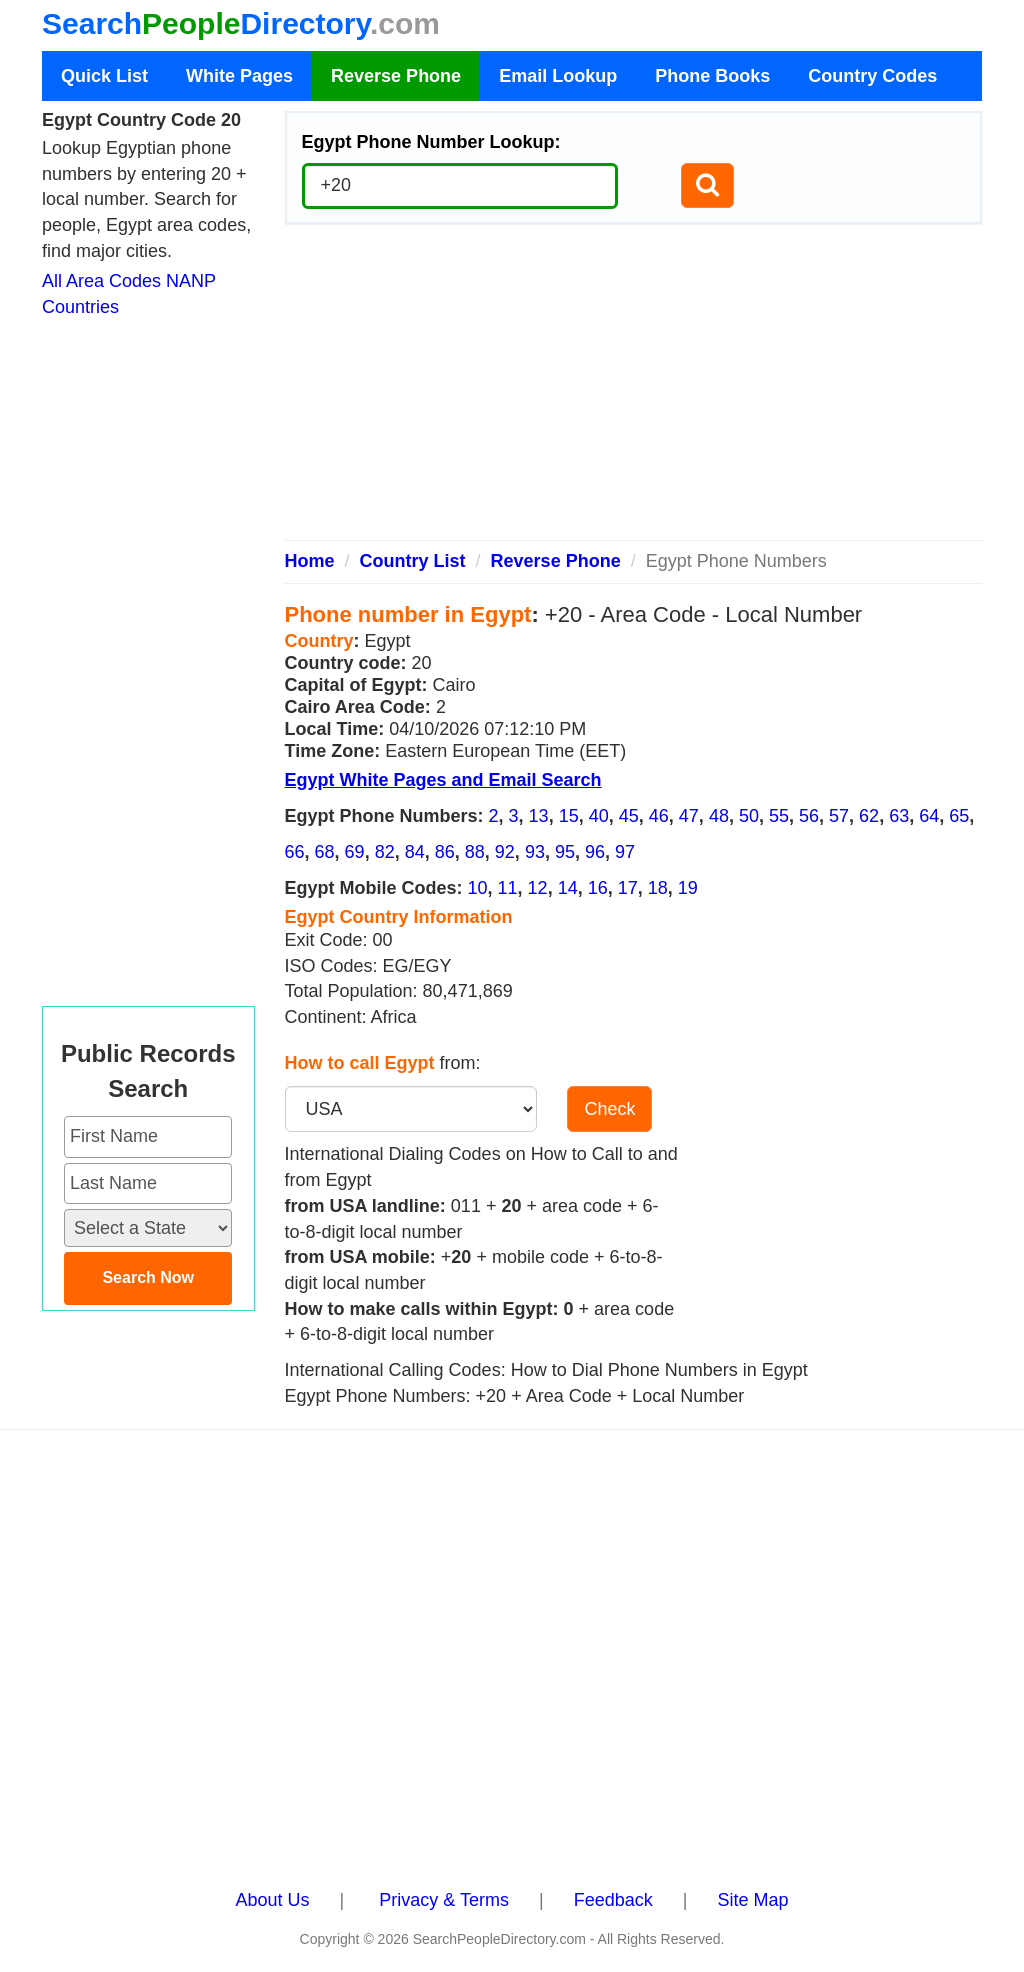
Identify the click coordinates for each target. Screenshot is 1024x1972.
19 (688, 888)
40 (599, 816)
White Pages (239, 76)
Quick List (104, 76)
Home (310, 561)
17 (628, 888)
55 (779, 816)
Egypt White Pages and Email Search (443, 780)
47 (689, 816)
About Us (273, 1900)
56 (809, 816)
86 (445, 852)
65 (959, 816)
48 (719, 816)
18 (658, 888)
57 (839, 816)
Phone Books (712, 76)
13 (539, 816)
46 (659, 816)
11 (508, 888)
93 (535, 852)
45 (629, 816)
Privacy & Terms (444, 1900)
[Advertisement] (634, 390)
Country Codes (872, 76)
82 (385, 852)
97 (625, 852)
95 (565, 852)
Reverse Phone (396, 76)
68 (325, 852)
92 (505, 852)
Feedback (613, 1900)
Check (609, 1109)
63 (899, 816)
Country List (413, 561)
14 (568, 888)
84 (415, 852)
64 (929, 816)
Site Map (752, 1900)
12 (538, 888)
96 (595, 852)
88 (475, 852)
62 (869, 816)
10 (478, 888)
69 (355, 852)
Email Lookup (558, 76)
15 (569, 816)
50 (749, 816)
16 (598, 888)
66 (295, 852)
